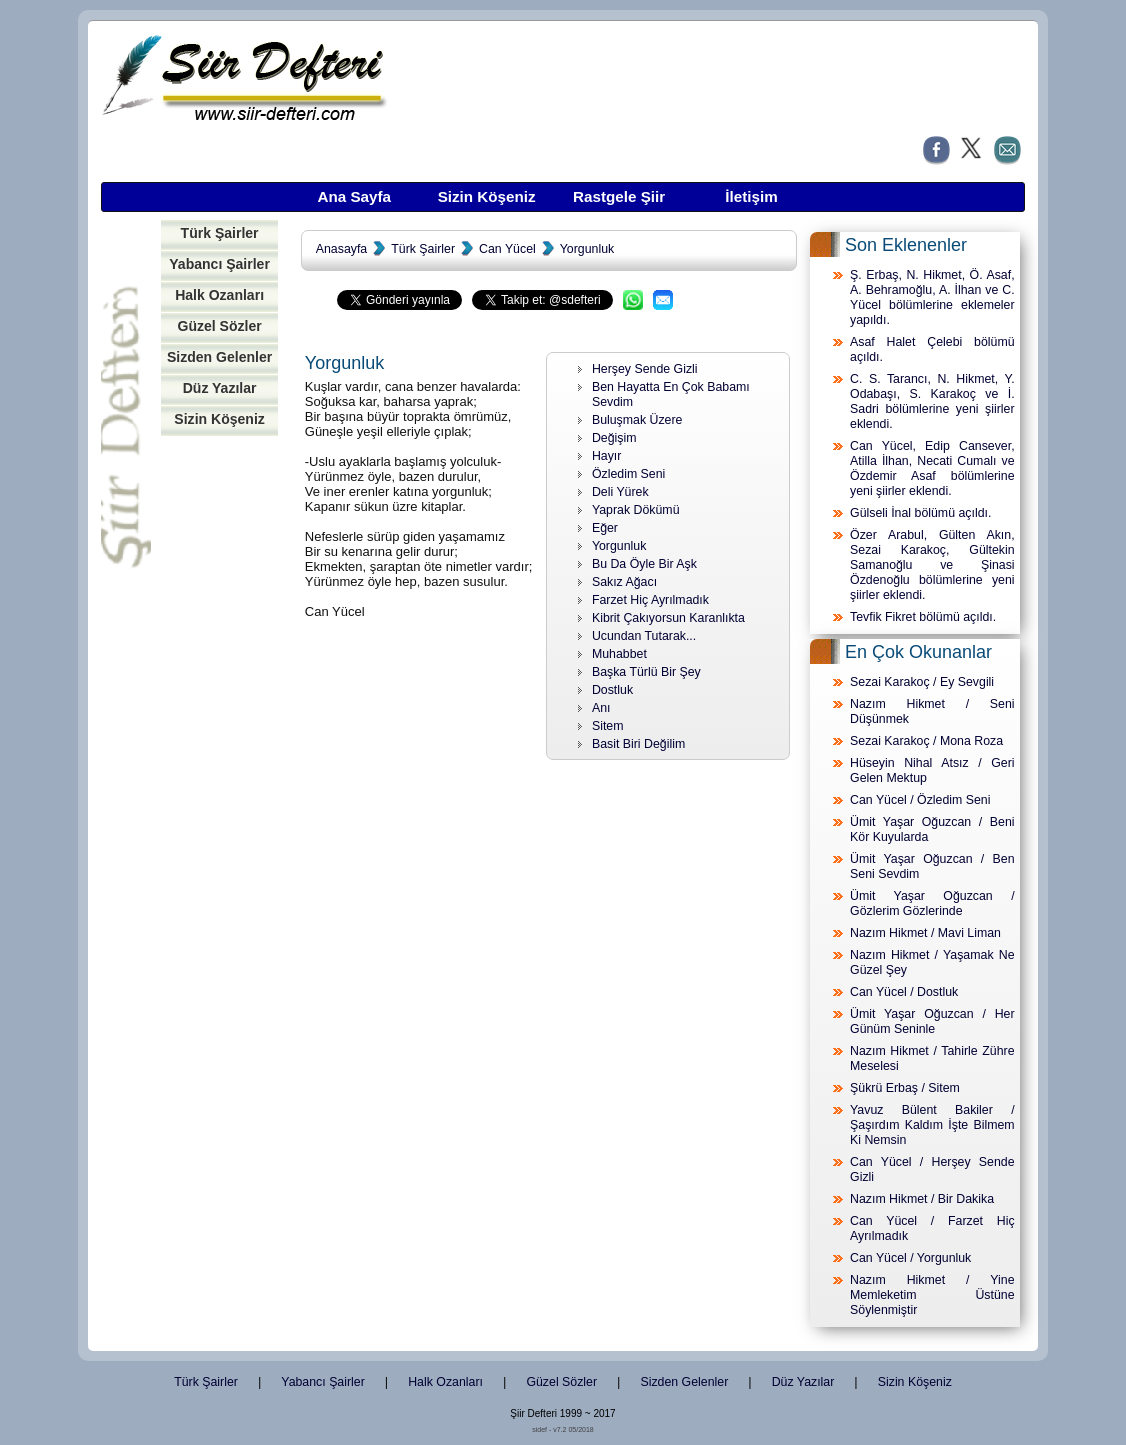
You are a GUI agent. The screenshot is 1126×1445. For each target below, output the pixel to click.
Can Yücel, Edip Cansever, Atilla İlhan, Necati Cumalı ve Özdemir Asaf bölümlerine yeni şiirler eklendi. (932, 468)
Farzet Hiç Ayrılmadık (650, 600)
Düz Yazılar (220, 388)
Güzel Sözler (219, 326)
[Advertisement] (220, 753)
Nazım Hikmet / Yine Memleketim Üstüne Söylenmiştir (932, 1295)
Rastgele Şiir (619, 196)
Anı (601, 708)
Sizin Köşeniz (487, 196)
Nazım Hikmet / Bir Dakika (922, 1199)
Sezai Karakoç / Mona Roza (926, 741)
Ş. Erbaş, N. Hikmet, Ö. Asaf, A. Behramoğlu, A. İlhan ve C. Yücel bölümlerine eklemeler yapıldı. (932, 297)
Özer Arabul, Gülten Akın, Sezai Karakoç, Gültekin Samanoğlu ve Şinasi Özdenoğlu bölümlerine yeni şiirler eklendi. (932, 565)
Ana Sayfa (354, 196)
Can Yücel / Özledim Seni (920, 800)
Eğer (605, 528)
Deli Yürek (620, 492)
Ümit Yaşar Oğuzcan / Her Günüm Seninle (932, 1021)
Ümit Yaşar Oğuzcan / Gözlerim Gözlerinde (932, 903)
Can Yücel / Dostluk (904, 992)
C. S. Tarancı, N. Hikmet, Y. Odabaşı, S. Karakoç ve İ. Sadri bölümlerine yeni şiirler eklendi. (932, 401)
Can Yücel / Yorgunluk (910, 1258)
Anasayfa (341, 249)
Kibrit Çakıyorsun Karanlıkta (668, 618)
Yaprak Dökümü (636, 510)
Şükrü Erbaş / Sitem (905, 1088)
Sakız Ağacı (624, 582)
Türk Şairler (220, 233)
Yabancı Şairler (219, 264)
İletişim (751, 196)
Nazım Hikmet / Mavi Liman (925, 933)
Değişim (614, 438)
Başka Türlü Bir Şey (646, 672)
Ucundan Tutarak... (644, 636)
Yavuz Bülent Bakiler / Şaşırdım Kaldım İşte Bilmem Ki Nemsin (932, 1125)
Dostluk (612, 690)
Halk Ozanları (219, 295)
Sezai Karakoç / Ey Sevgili (922, 682)
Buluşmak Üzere (637, 420)
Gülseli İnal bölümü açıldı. (920, 513)
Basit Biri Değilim (638, 744)
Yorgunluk (587, 249)
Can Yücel (507, 249)
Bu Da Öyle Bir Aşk (644, 564)
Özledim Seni (628, 474)
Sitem (608, 726)
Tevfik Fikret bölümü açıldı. (923, 617)
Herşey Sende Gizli (645, 369)
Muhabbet (619, 654)
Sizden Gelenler (219, 357)
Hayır (607, 456)
